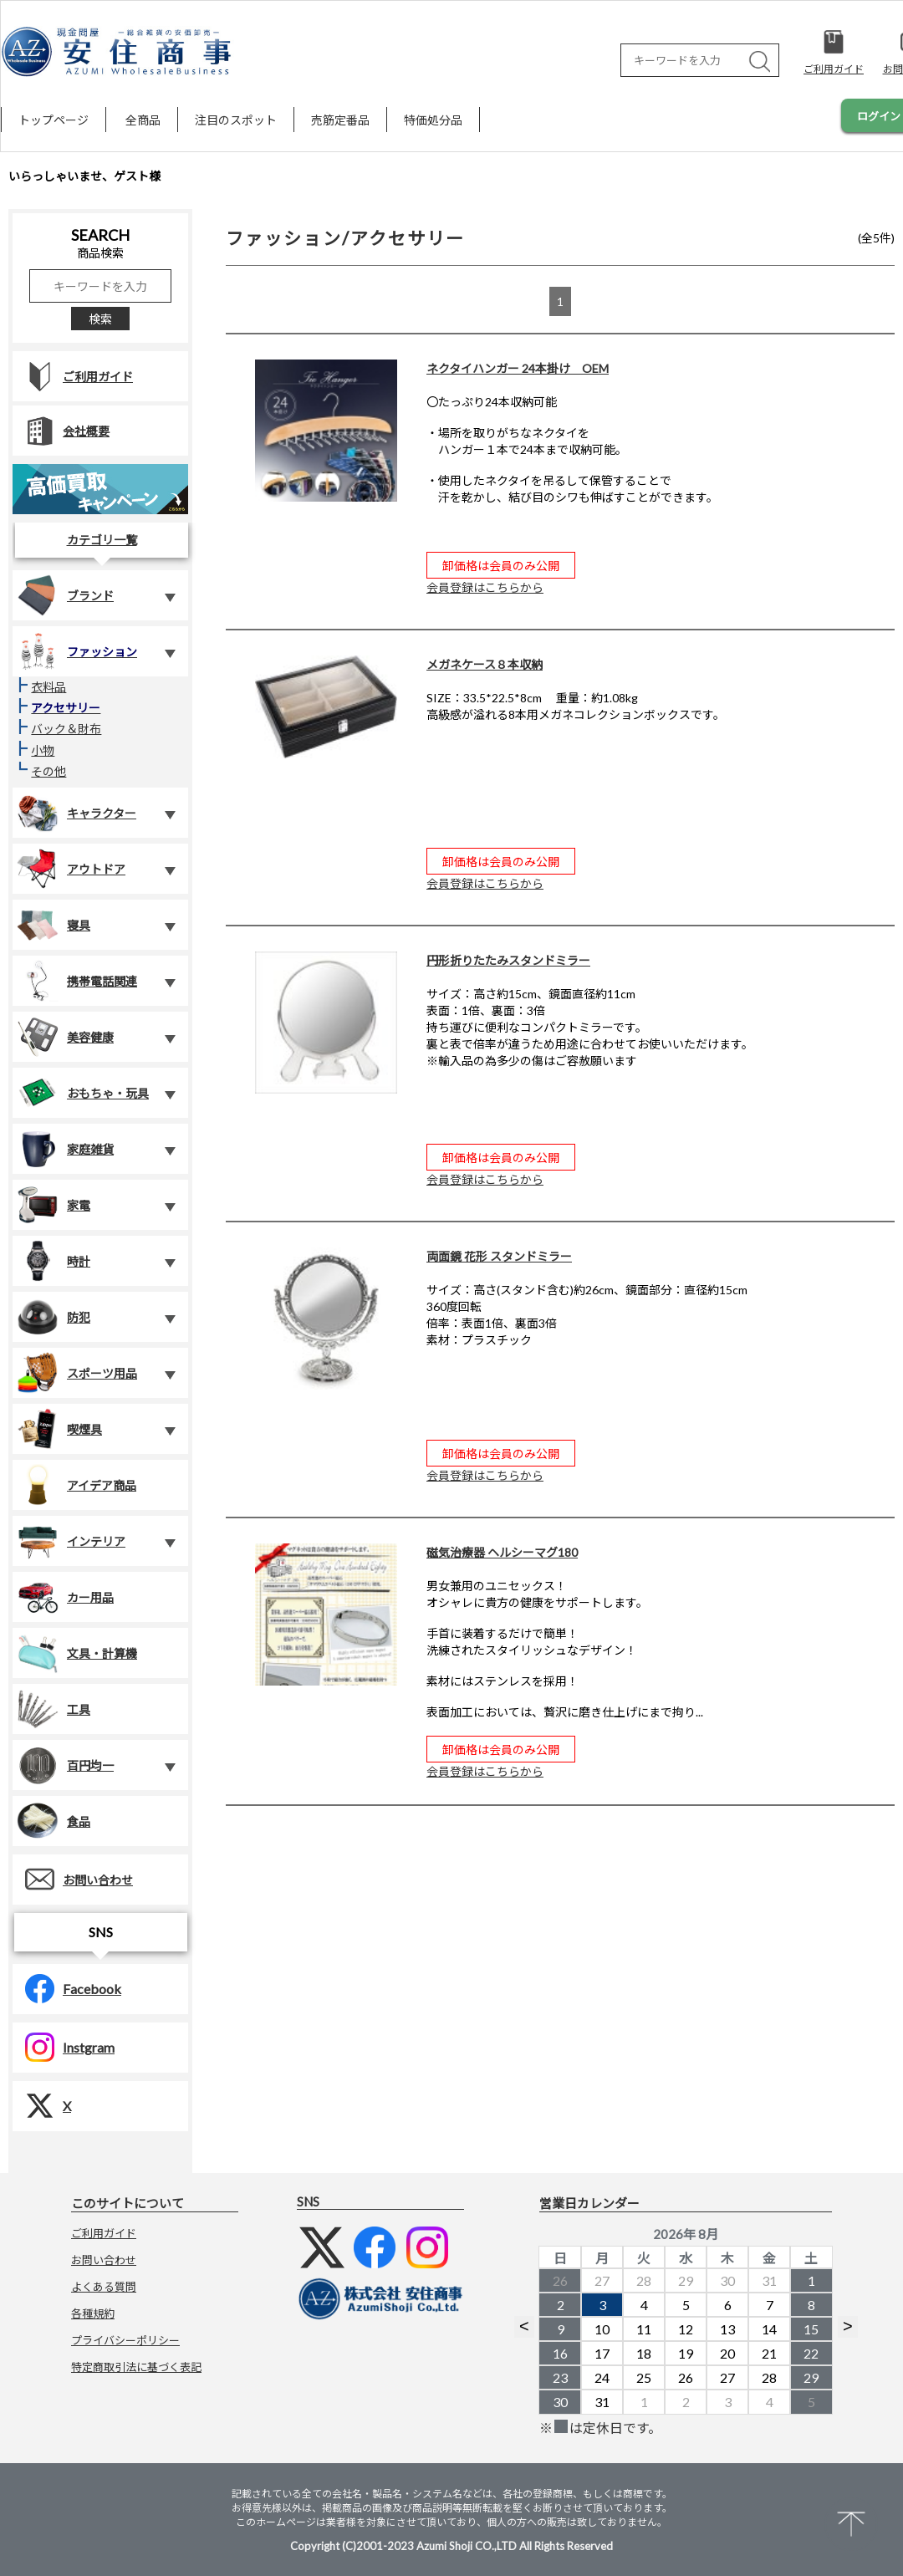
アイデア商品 (76, 1485)
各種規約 (93, 2313)
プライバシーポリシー (125, 2340)
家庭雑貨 (65, 1149)
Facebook (67, 1988)
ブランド (65, 595)
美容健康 (65, 1037)
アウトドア (71, 869)
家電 (53, 1205)
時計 (53, 1261)
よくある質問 (103, 2286)
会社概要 (61, 431)
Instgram (64, 2047)
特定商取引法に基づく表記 (136, 2367)
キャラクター (76, 813)
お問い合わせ (73, 1879)
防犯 (53, 1317)
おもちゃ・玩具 (83, 1093)
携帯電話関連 (77, 981)
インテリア (71, 1541)
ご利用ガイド (73, 376)
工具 (53, 1709)
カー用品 (65, 1597)
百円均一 (65, 1765)
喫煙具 (59, 1429)
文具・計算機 (77, 1653)
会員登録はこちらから (484, 587)
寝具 (53, 925)
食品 (53, 1821)
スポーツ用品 (77, 1373)
